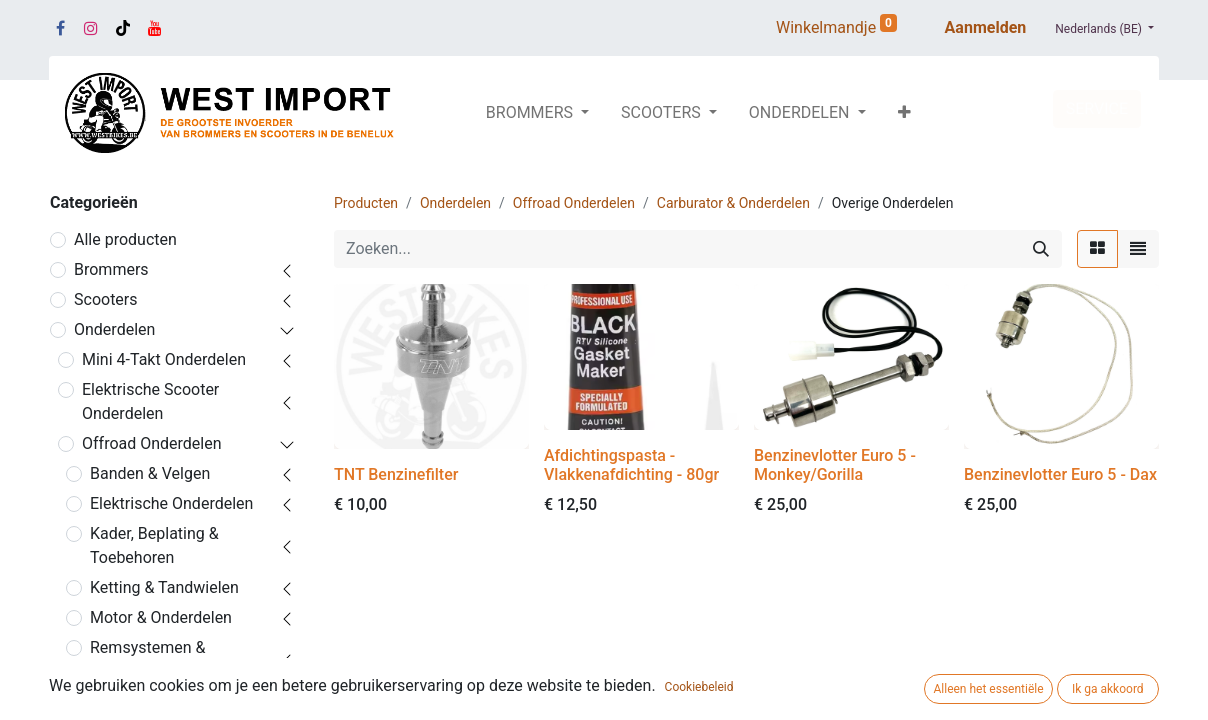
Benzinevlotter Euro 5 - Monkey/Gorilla (835, 465)
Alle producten (125, 239)
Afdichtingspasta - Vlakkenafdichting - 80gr (631, 465)
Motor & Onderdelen (161, 617)
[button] (904, 113)
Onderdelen (114, 329)
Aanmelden (986, 27)
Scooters (106, 299)
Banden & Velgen (150, 473)
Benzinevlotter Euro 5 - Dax (1060, 474)
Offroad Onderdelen (152, 443)
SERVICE (1097, 108)
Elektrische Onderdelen (171, 503)
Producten (366, 203)
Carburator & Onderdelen (733, 203)
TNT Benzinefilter (396, 474)
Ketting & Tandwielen (164, 587)
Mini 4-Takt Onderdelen (164, 359)
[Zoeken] (1041, 249)
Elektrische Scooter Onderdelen (150, 401)
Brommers (111, 269)
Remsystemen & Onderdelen (147, 659)
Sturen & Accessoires (165, 701)
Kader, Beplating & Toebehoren (154, 545)
